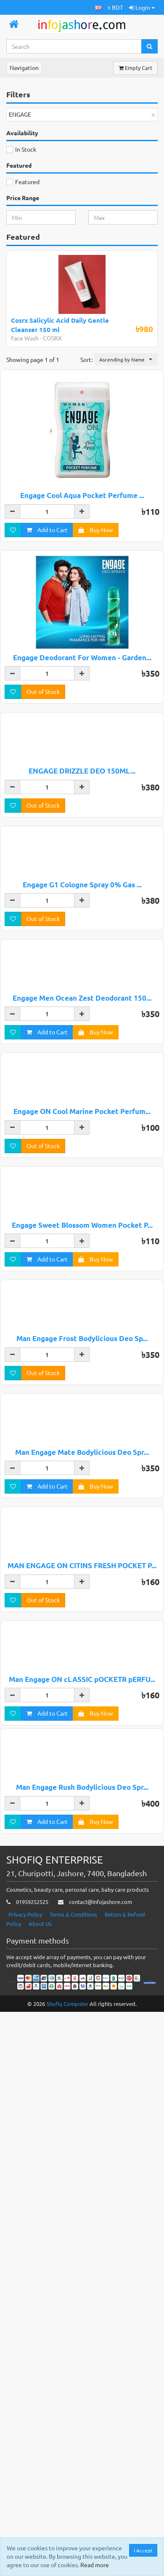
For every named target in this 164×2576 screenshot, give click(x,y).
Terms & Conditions (73, 2477)
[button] (98, 7)
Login (142, 7)
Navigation (24, 67)
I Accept (144, 2550)
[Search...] (74, 46)
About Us (40, 2486)
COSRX (52, 338)
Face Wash (25, 338)
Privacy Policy (25, 2477)
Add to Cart (47, 529)
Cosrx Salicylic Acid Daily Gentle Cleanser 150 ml (60, 324)
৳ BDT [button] (115, 7)
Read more (95, 2564)
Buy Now (95, 529)
